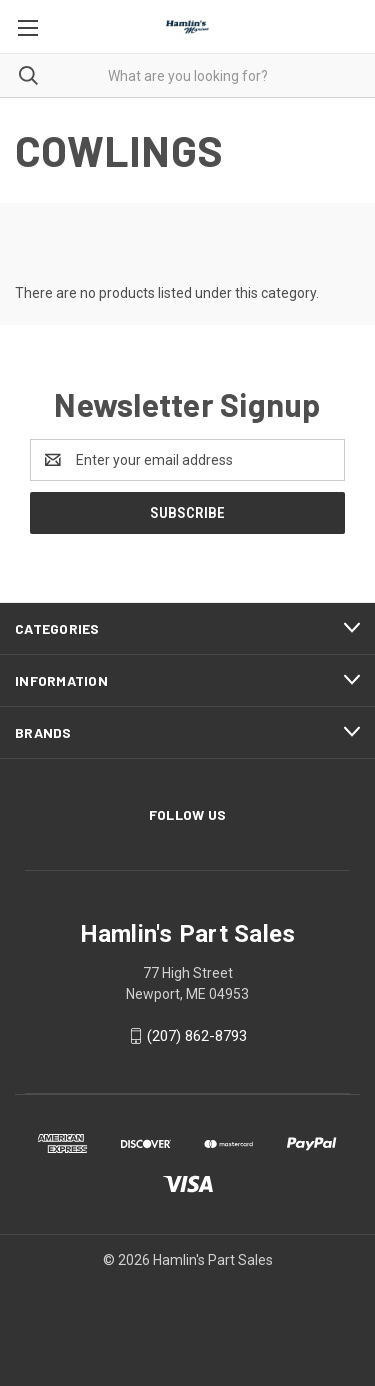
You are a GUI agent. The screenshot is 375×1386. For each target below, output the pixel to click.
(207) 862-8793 (197, 1036)
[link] (188, 1307)
